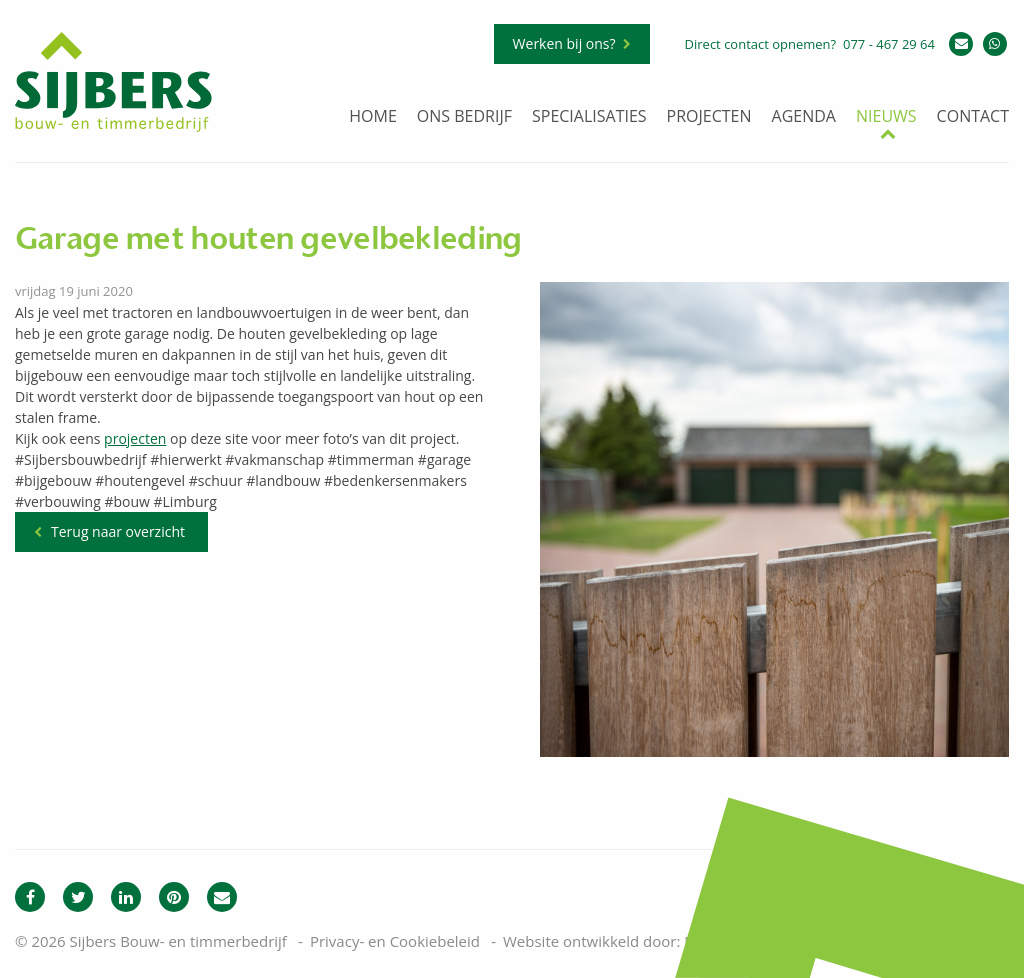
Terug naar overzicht (118, 531)
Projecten (709, 117)
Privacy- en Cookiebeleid (395, 941)
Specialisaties (589, 117)
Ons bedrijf (464, 117)
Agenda (804, 117)
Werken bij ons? (564, 43)
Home (373, 117)
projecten (135, 438)
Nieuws (886, 117)
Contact (973, 117)
